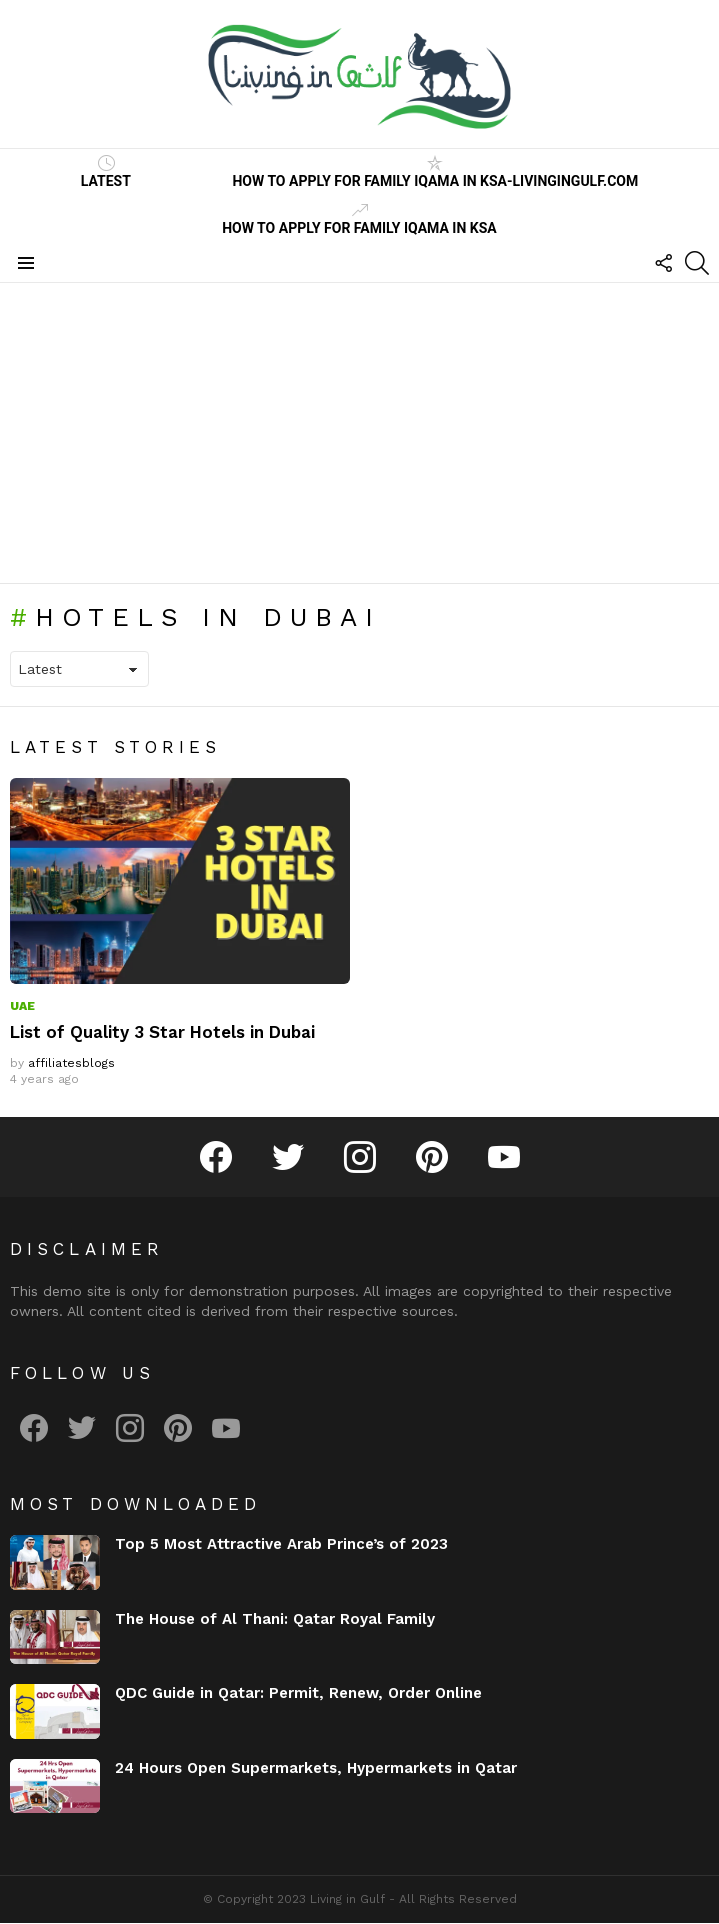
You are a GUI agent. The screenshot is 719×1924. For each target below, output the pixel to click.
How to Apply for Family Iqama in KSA (359, 219)
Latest (106, 172)
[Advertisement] (359, 433)
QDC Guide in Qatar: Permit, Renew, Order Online (298, 1693)
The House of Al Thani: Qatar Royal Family (275, 1619)
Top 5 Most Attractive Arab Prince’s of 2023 (281, 1544)
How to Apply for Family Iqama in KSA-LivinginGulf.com (435, 172)
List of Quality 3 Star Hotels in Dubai (162, 1032)
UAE (22, 1006)
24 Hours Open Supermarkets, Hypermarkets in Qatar (316, 1768)
